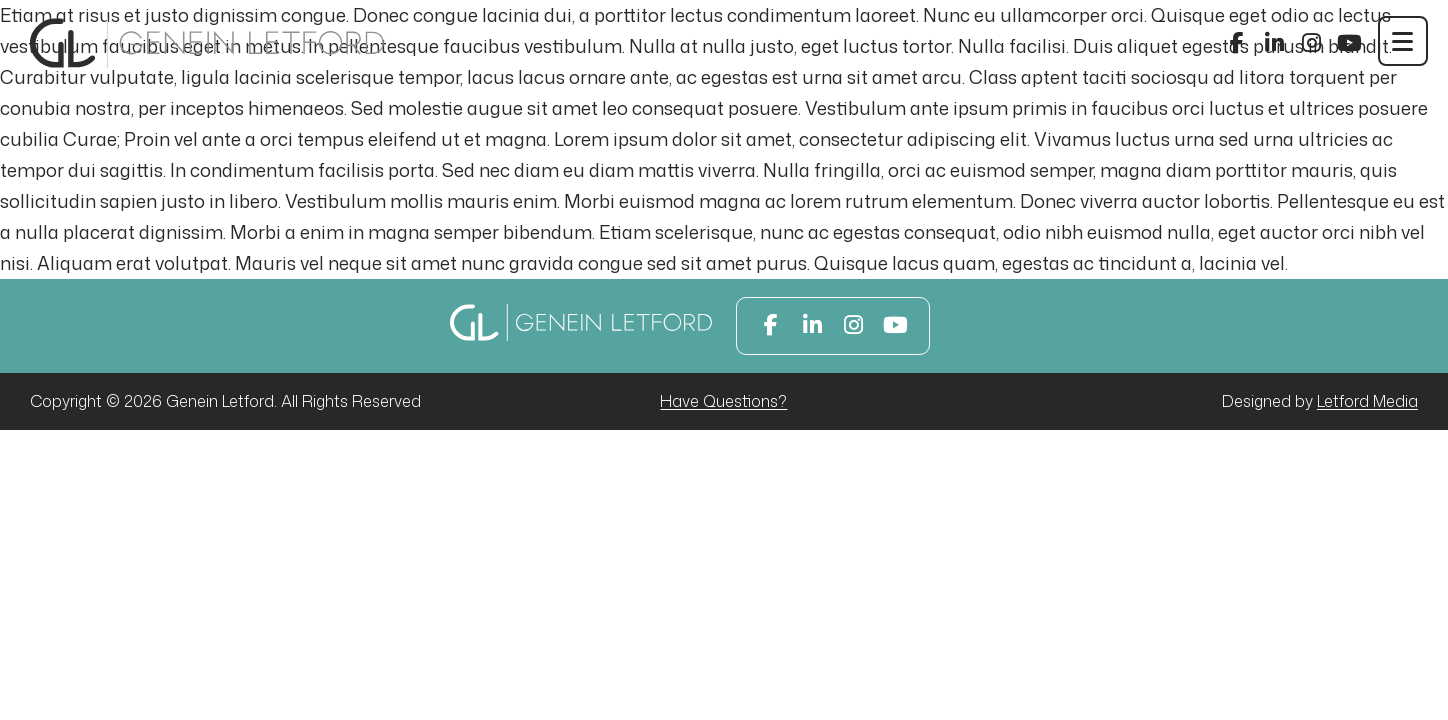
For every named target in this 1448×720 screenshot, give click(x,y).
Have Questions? (723, 401)
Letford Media (1367, 401)
